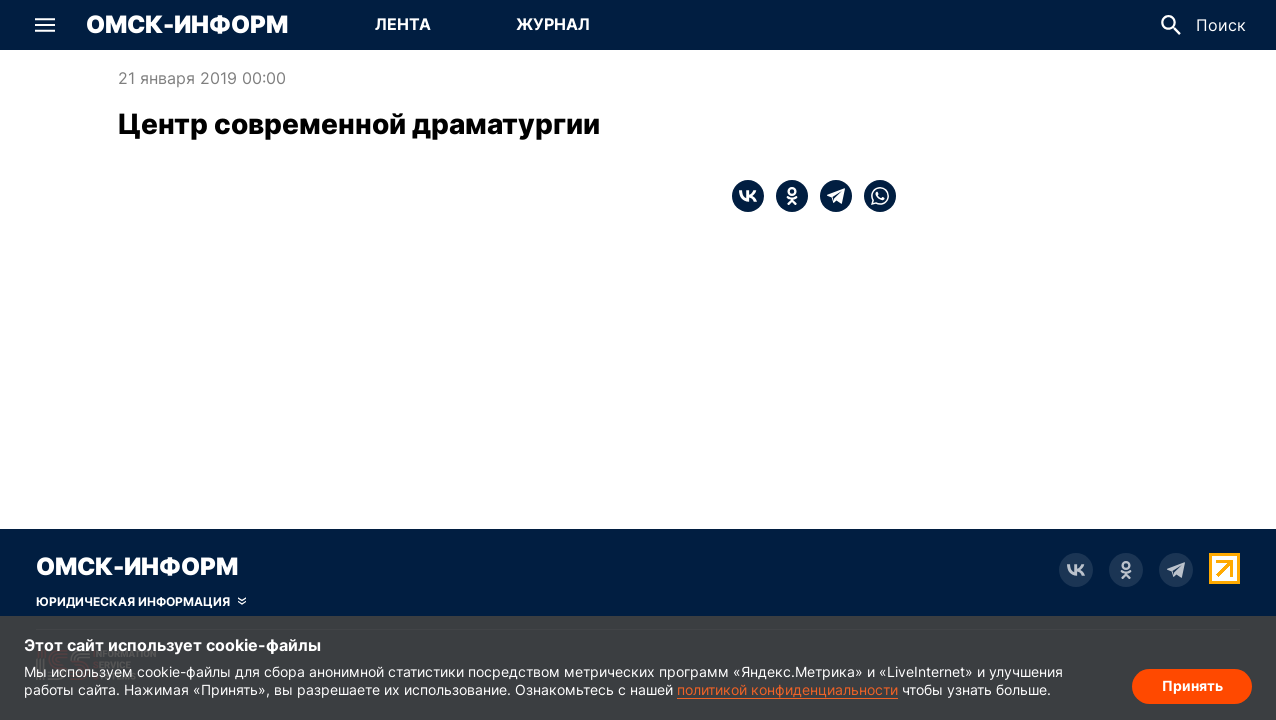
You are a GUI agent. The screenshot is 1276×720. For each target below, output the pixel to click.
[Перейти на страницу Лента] (403, 25)
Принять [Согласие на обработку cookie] (1192, 685)
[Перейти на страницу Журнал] (553, 25)
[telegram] (830, 196)
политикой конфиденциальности (787, 689)
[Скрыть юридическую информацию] (141, 602)
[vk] (748, 196)
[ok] (786, 196)
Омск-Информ (187, 25)
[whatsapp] (874, 196)
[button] (45, 25)
